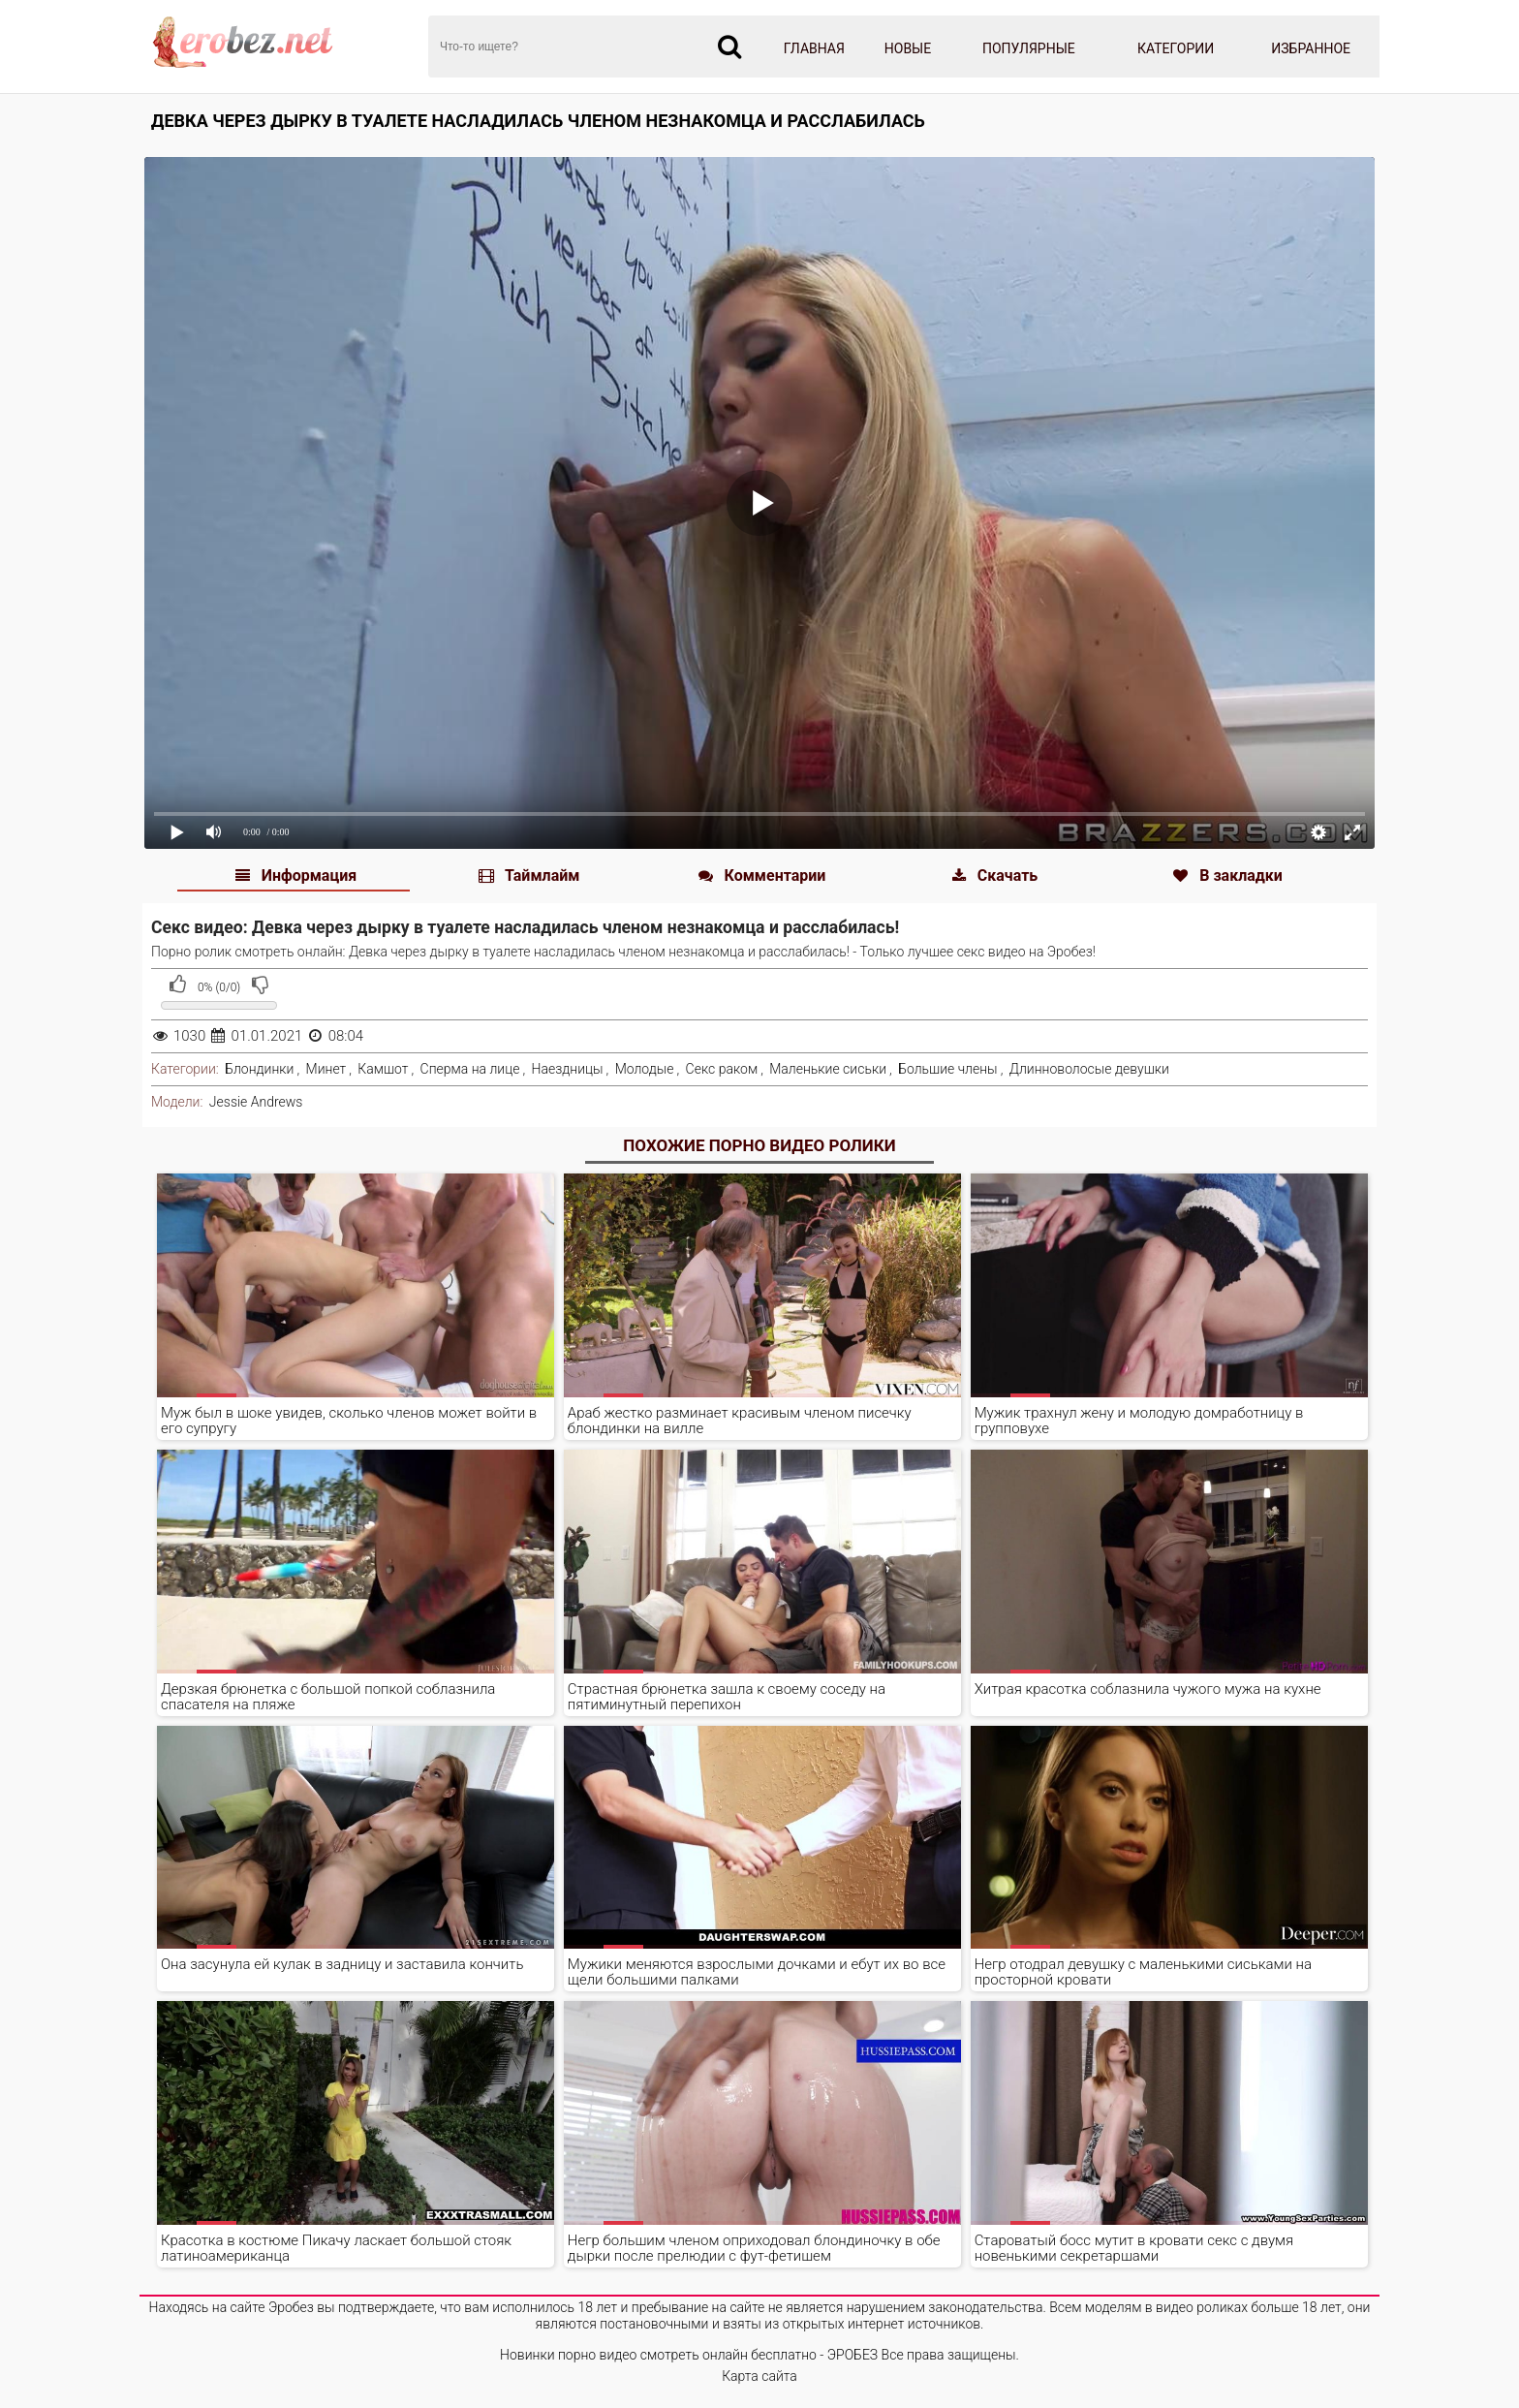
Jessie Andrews (256, 1102)
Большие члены (947, 1069)
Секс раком (722, 1069)
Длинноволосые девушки (1089, 1069)
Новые (907, 48)
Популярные (1028, 48)
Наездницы (568, 1069)
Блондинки (259, 1069)
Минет (326, 1069)
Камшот (382, 1069)
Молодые (644, 1069)
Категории (1175, 48)
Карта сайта (759, 2376)
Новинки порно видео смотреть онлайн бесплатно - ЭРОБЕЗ (689, 2354)
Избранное (1310, 48)
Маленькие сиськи (827, 1069)
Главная (814, 48)
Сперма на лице (470, 1069)
